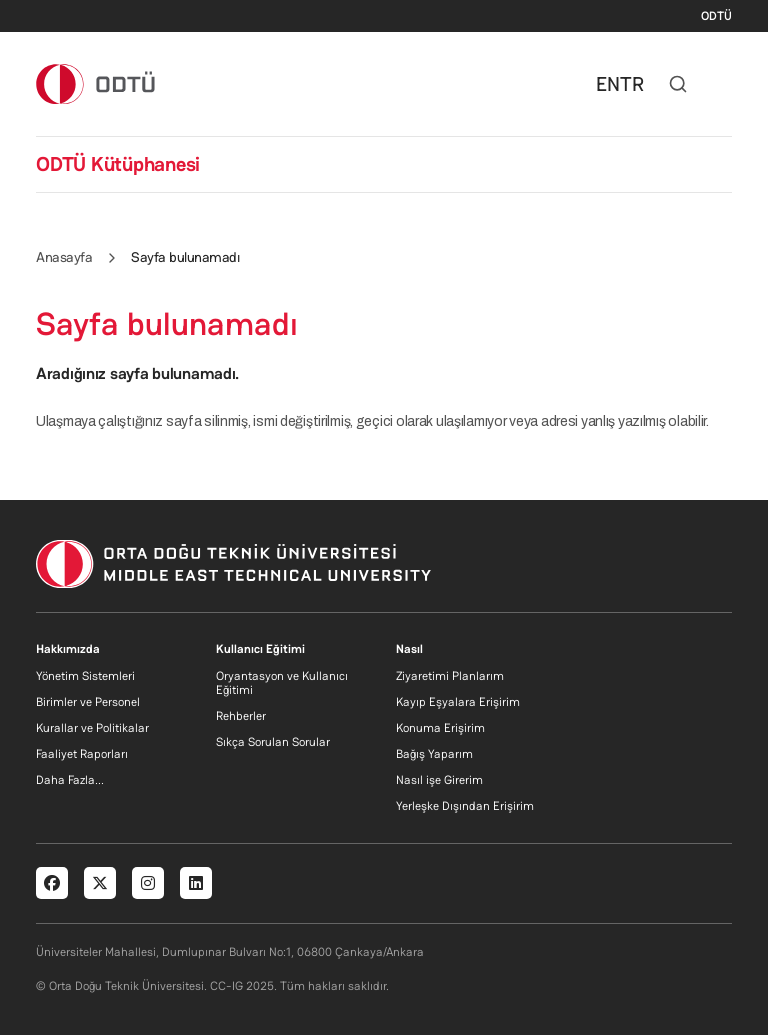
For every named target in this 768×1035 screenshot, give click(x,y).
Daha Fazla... (70, 780)
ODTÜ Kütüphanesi (118, 164)
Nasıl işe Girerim (439, 780)
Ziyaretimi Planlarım (450, 676)
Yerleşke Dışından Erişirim (465, 806)
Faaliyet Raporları (82, 754)
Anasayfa (64, 257)
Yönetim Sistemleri (85, 676)
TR (632, 84)
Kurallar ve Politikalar (92, 728)
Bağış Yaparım (434, 754)
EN (608, 84)
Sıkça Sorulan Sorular (273, 742)
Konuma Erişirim (440, 728)
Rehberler (241, 716)
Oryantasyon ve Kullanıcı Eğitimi (282, 683)
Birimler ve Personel (88, 702)
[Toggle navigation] (722, 84)
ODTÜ (716, 16)
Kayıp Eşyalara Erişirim (458, 702)
